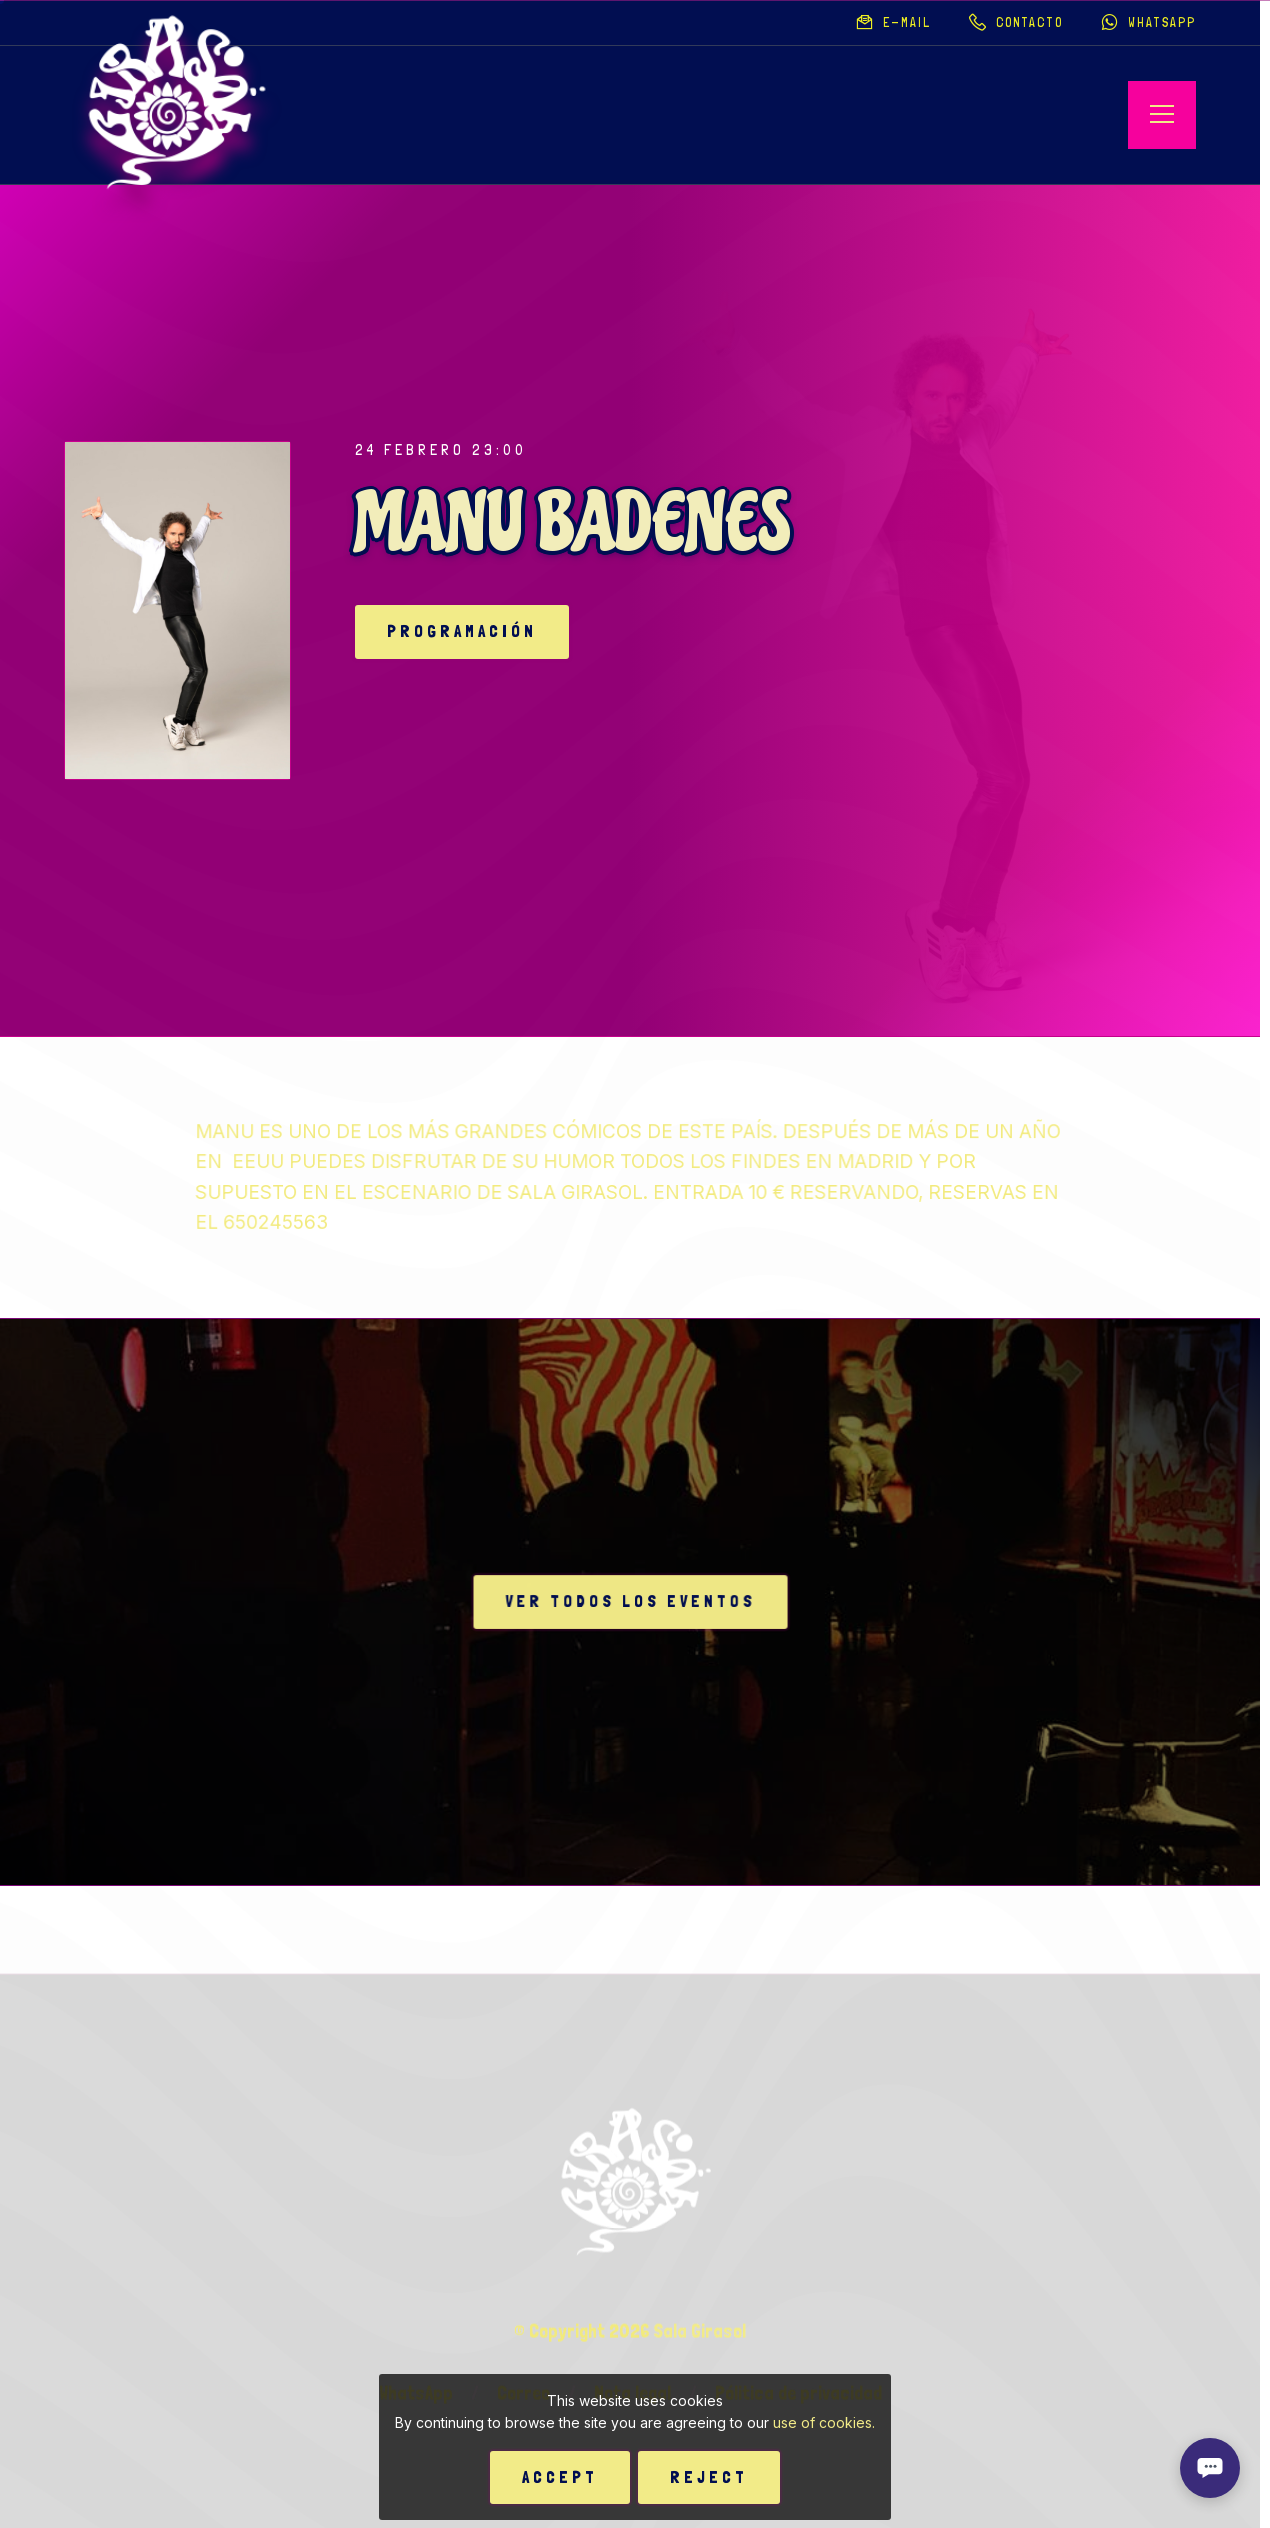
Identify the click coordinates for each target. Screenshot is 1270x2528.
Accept (560, 2477)
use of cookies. (824, 2422)
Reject (709, 2477)
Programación (462, 631)
